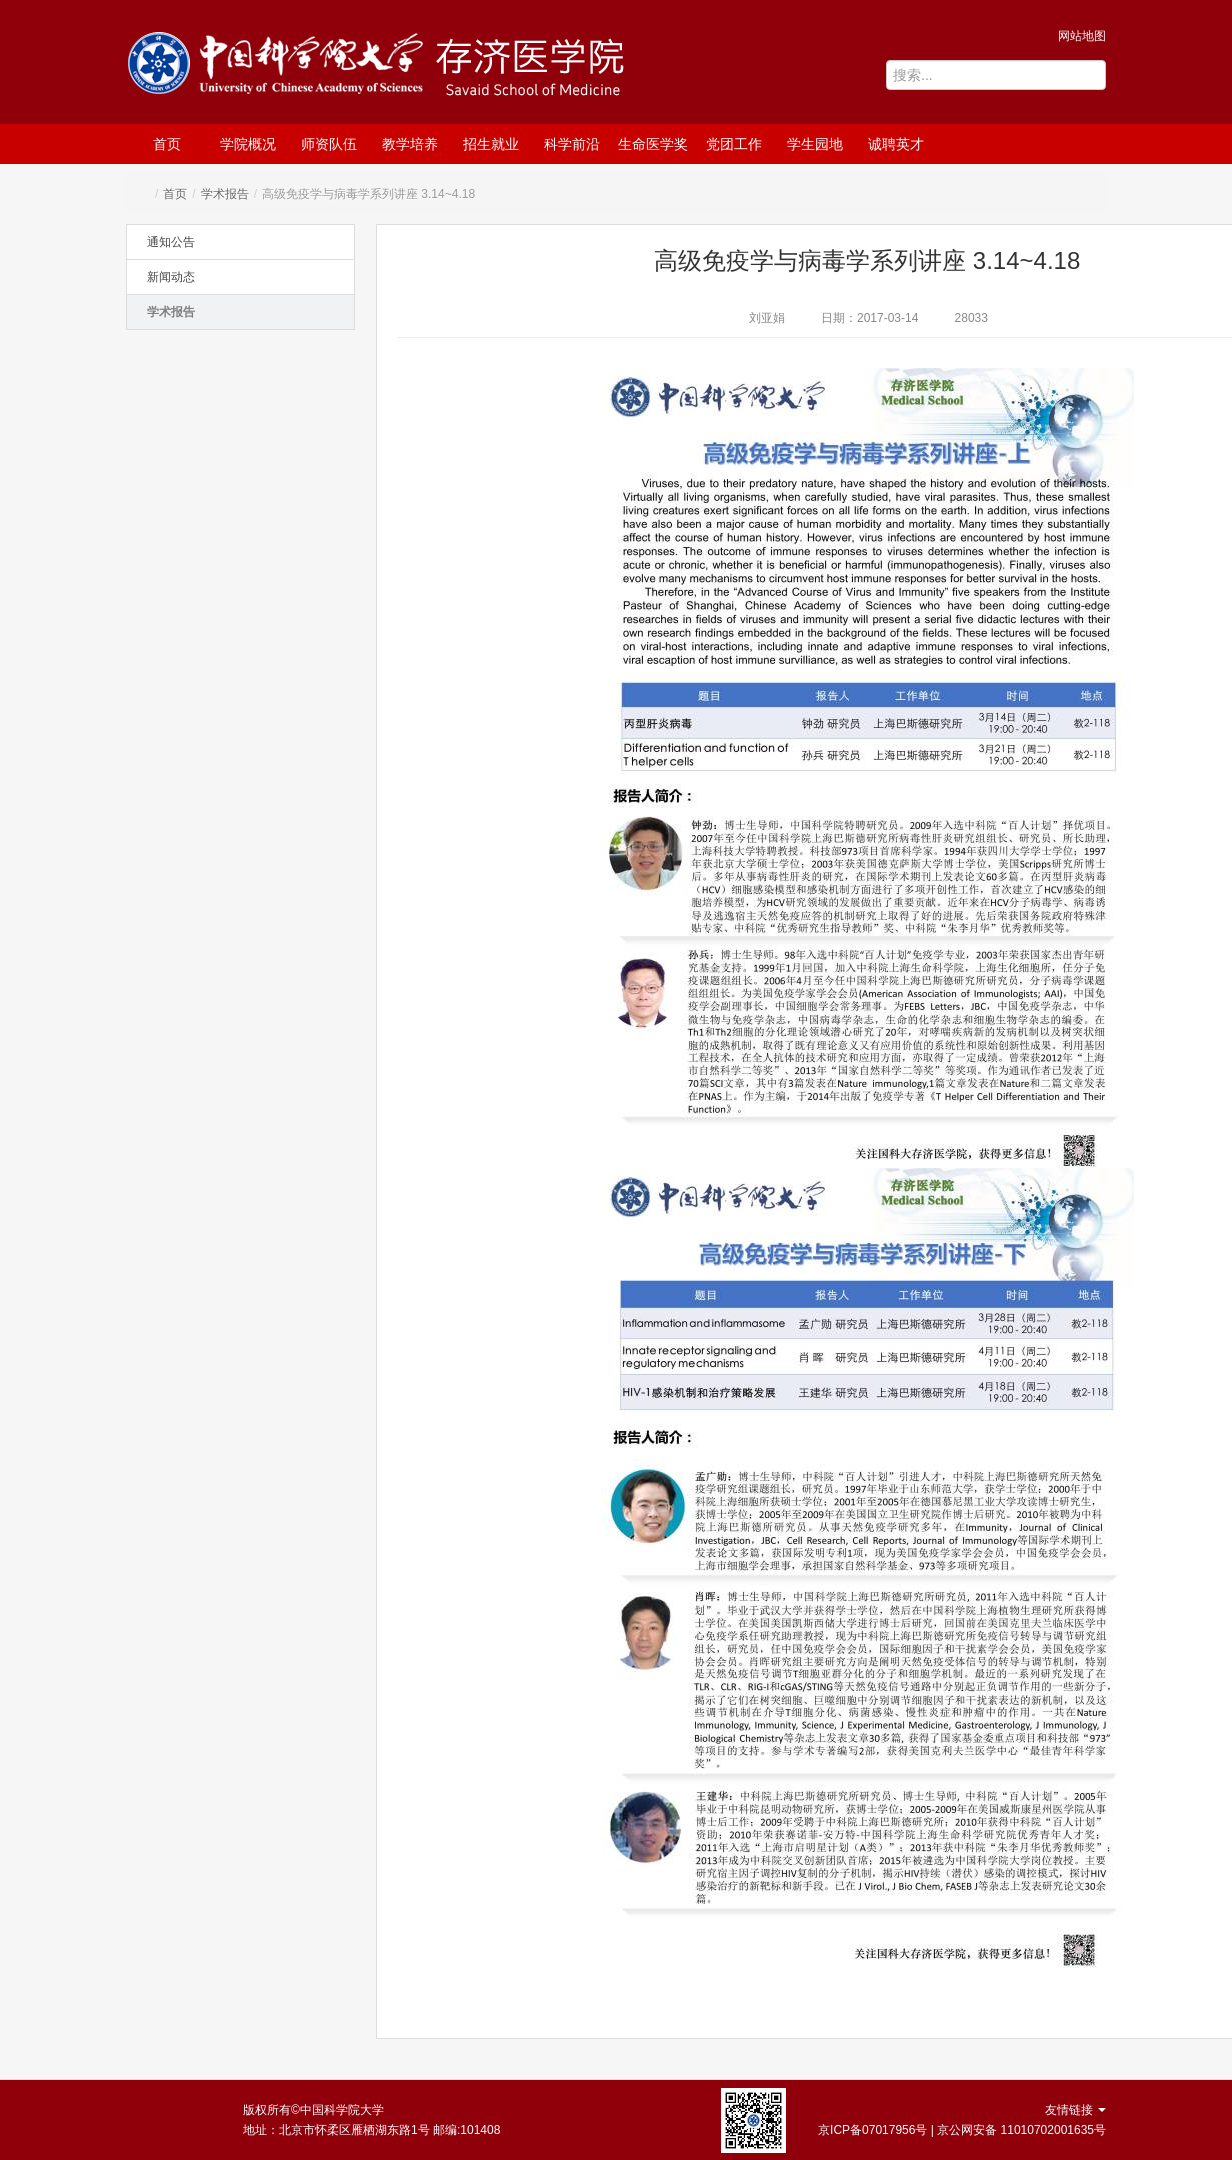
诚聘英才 (896, 144)
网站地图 (1082, 36)
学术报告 (225, 194)
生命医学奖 (653, 144)
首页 (167, 144)
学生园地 (815, 144)
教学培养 (410, 144)
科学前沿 (572, 144)
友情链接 (1075, 2110)
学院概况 (248, 144)
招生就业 (491, 144)
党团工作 (734, 144)
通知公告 (171, 242)
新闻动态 (171, 277)
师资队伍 (329, 144)
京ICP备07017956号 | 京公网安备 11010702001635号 (962, 2130)
